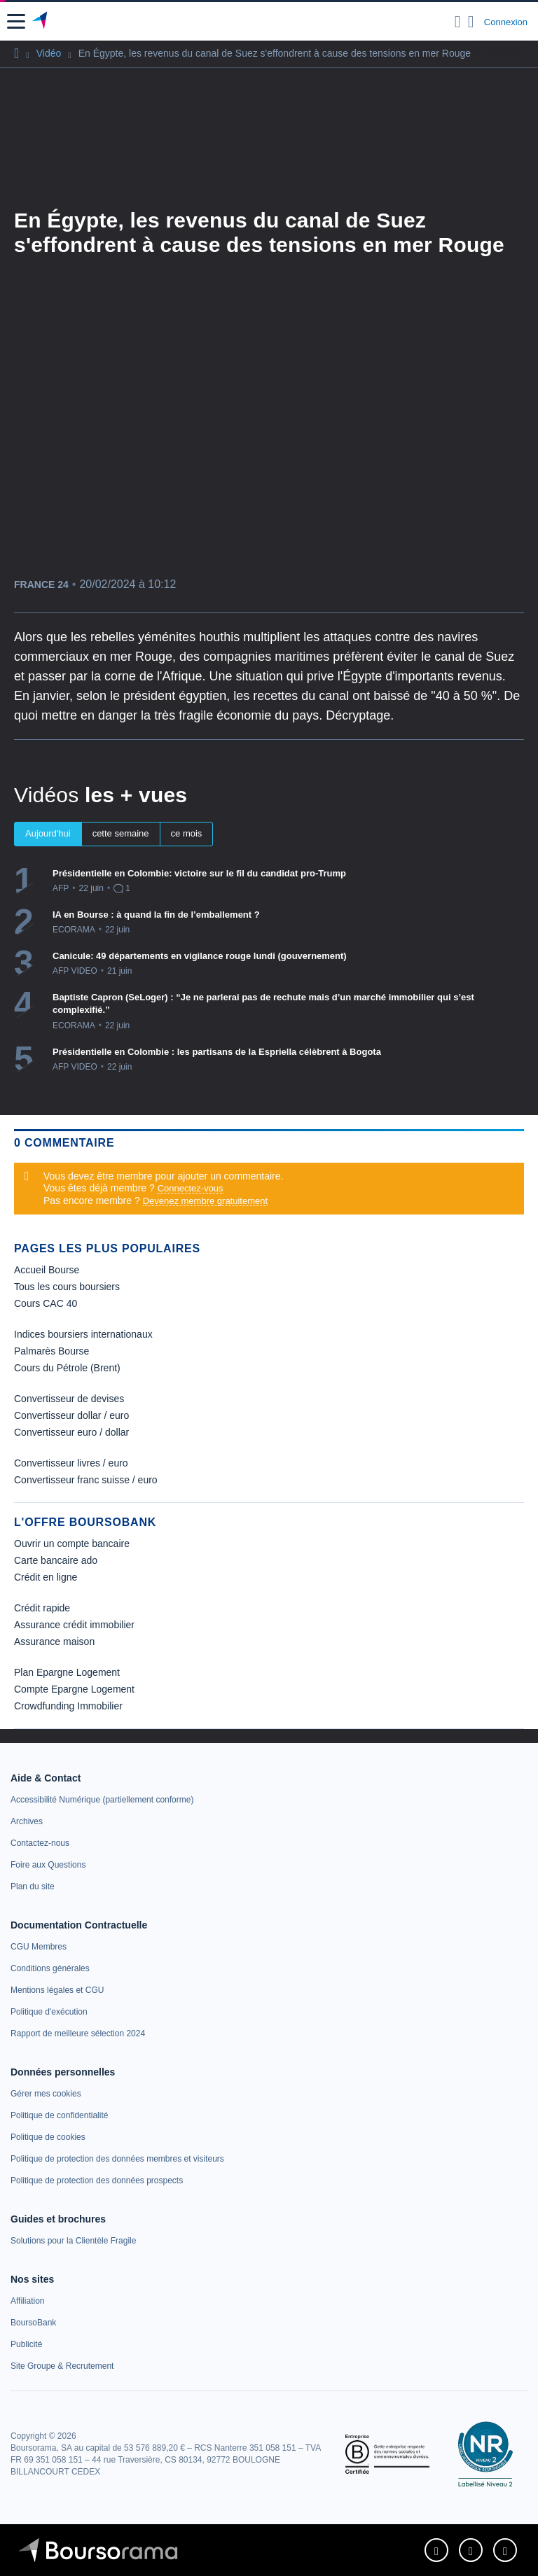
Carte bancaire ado (55, 1560)
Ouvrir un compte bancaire (72, 1543)
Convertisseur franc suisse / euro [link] (86, 1479)
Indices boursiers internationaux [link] (83, 1334)
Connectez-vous (190, 1188)
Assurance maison (54, 1641)
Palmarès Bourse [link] (51, 1351)
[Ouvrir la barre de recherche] (458, 21)
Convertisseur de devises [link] (69, 1398)
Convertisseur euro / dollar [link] (71, 1432)
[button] (16, 21)
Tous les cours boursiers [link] (67, 1286)
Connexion (505, 22)
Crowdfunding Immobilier (68, 1706)
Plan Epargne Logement (67, 1672)
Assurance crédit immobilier (74, 1624)
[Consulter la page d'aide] (471, 21)
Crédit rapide (42, 1608)
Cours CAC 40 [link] (45, 1303)
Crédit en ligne (45, 1577)
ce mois (186, 833)
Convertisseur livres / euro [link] (71, 1463)
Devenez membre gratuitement (205, 1201)
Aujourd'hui (48, 833)
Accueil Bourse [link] (46, 1269)
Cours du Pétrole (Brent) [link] (67, 1367)
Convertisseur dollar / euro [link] (71, 1415)
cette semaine (120, 833)
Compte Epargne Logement (74, 1689)
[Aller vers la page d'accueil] (41, 22)
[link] (102, 1800)
